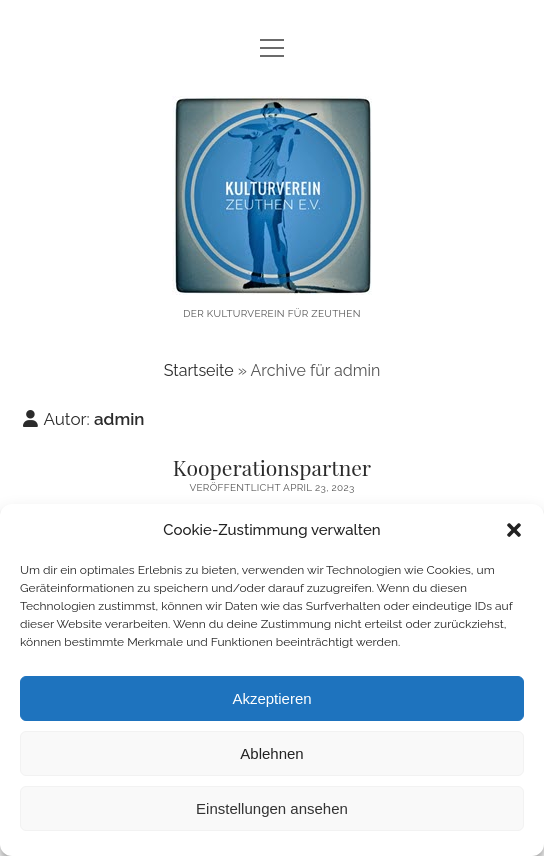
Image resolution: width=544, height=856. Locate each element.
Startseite (199, 370)
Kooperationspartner (272, 467)
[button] (514, 530)
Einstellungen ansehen (272, 808)
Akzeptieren (271, 698)
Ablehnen (271, 753)
